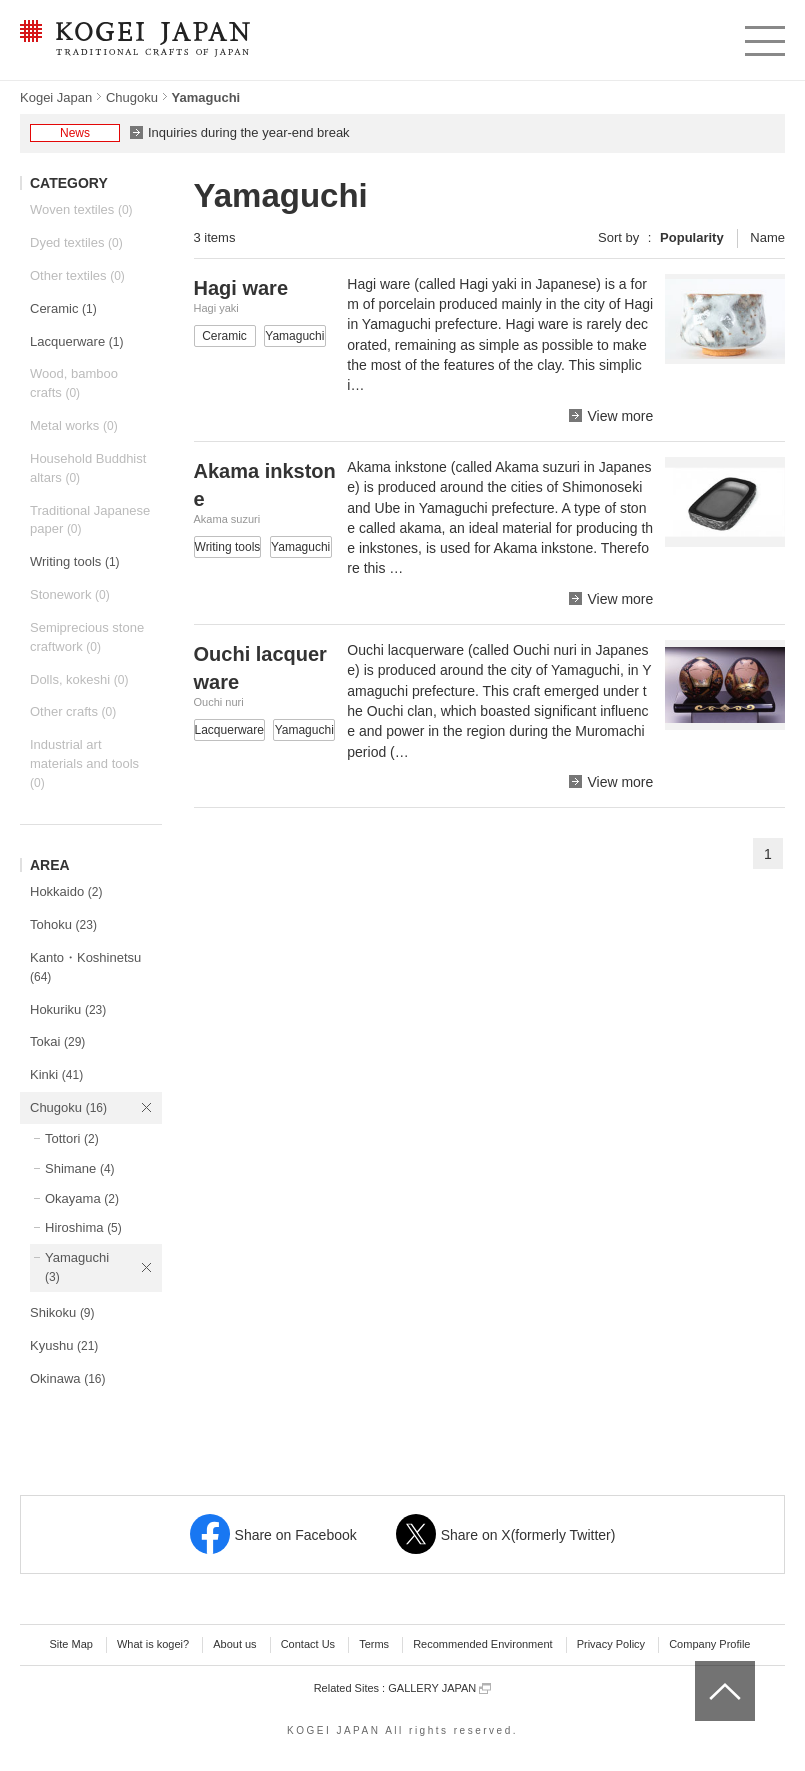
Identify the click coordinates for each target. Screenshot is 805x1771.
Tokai (57, 1041)
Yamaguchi (77, 1267)
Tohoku (63, 924)
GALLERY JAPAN (439, 1688)
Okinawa (68, 1378)
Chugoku (132, 97)
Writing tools (75, 561)
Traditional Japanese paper (90, 520)
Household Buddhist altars (88, 468)
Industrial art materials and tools (84, 763)
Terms (374, 1644)
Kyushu (64, 1345)
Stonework (70, 594)
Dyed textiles (76, 242)
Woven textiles (81, 209)
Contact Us (308, 1644)
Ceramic (63, 308)
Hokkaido (66, 891)
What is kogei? (153, 1644)
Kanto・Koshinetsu (85, 967)
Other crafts (73, 711)
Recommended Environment (482, 1644)
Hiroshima (83, 1227)
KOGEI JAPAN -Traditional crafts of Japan (134, 40)
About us (234, 1644)
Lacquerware (76, 341)
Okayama (82, 1198)
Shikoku (62, 1312)
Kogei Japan (56, 97)
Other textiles (77, 275)
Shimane (80, 1168)
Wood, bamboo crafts (74, 383)
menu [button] (763, 36)
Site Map (70, 1644)
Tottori (72, 1138)
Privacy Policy (611, 1644)
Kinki (56, 1074)
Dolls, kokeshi (79, 679)
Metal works (74, 425)
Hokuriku (68, 1009)
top (702, 1668)
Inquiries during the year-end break (249, 132)
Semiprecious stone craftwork (87, 637)
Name (767, 237)
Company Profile (709, 1644)
